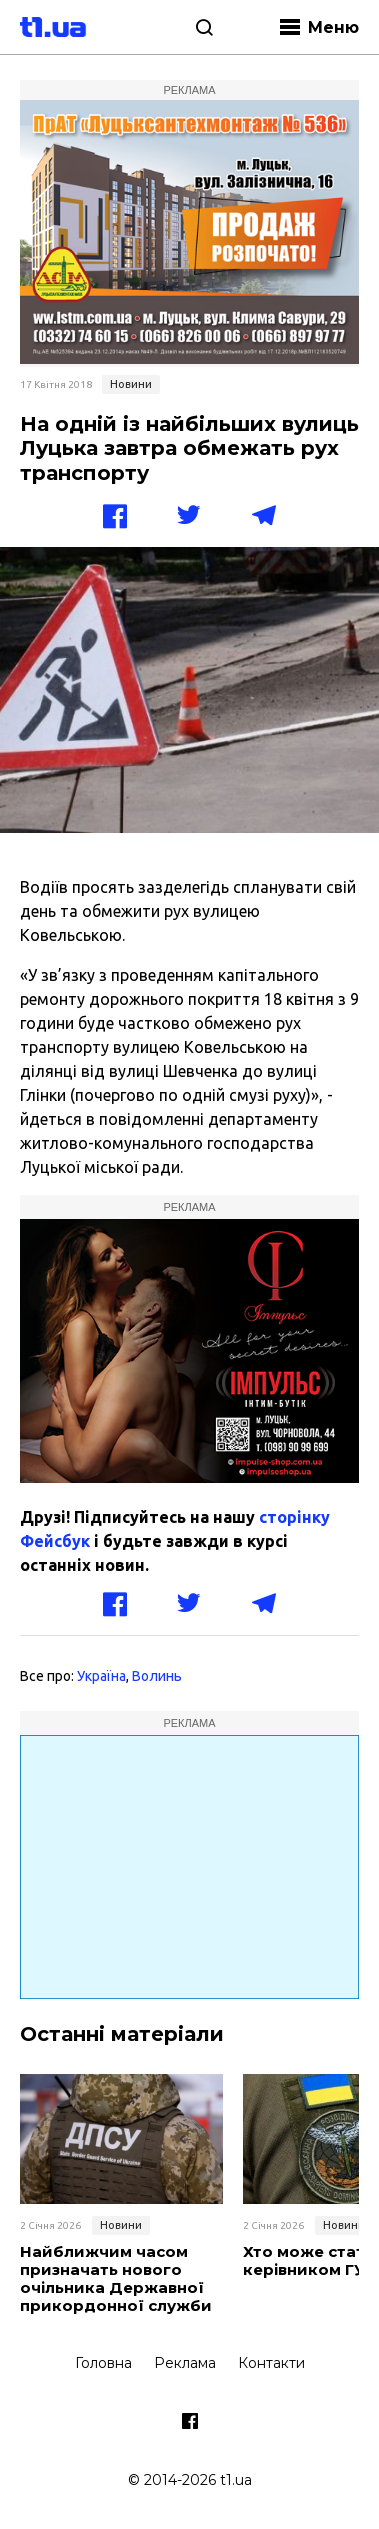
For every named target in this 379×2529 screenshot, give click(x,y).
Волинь (157, 1676)
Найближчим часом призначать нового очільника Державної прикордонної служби (116, 2279)
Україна (101, 1676)
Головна (103, 2363)
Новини (131, 384)
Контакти (271, 2363)
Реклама (185, 2363)
